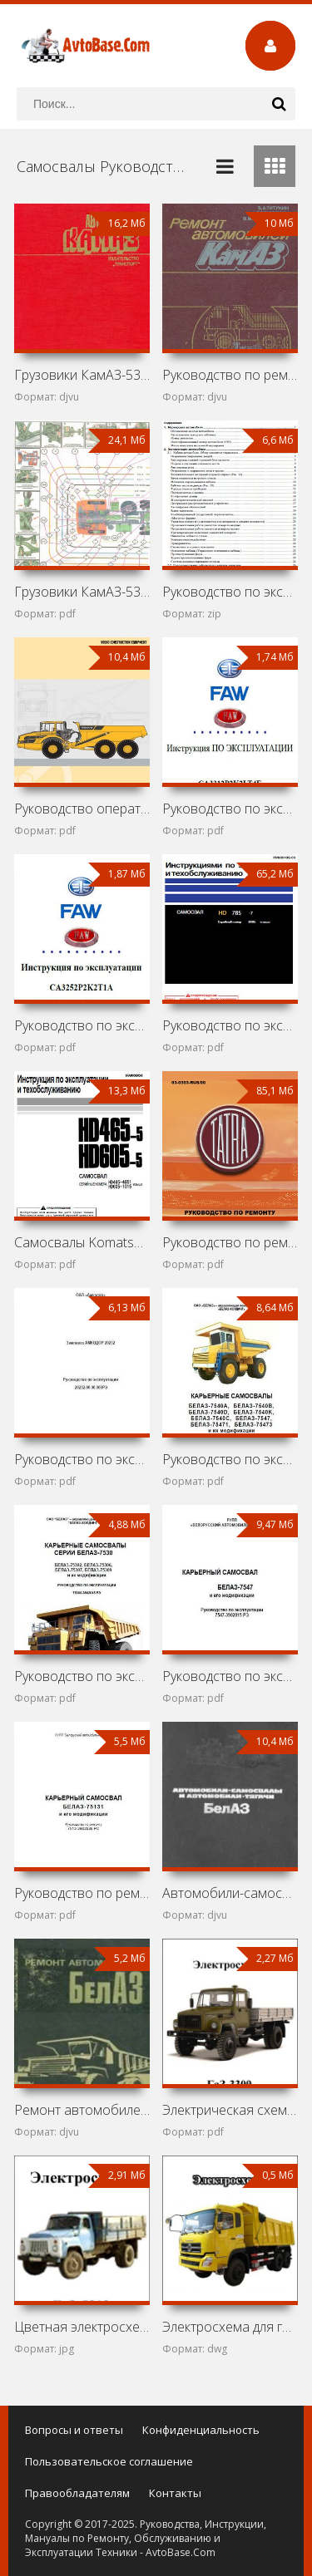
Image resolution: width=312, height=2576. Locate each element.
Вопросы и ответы (74, 2429)
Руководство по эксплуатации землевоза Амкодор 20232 (82, 1459)
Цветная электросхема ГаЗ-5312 (82, 2327)
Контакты (175, 2492)
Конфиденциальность (201, 2429)
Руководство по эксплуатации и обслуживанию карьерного (230, 1025)
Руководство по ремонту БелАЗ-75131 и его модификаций (82, 1893)
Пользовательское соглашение (109, 2461)
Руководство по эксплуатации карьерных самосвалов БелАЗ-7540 (230, 1459)
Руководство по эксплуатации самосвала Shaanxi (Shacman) (230, 592)
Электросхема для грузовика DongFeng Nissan (230, 2327)
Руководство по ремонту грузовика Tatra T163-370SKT (230, 1242)
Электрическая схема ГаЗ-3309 (230, 2110)
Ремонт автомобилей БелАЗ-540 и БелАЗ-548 (82, 2110)
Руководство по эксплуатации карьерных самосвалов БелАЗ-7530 (82, 1676)
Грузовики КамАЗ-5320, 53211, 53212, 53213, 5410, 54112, (82, 592)
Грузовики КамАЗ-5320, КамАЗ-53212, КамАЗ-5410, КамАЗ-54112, (82, 375)
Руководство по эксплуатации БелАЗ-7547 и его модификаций (230, 1676)
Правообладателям (77, 2492)
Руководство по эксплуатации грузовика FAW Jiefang (230, 808)
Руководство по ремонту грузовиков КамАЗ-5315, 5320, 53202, (230, 375)
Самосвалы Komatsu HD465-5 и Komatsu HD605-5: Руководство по (82, 1242)
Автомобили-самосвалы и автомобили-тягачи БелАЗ (230, 1893)
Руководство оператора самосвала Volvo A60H (82, 808)
